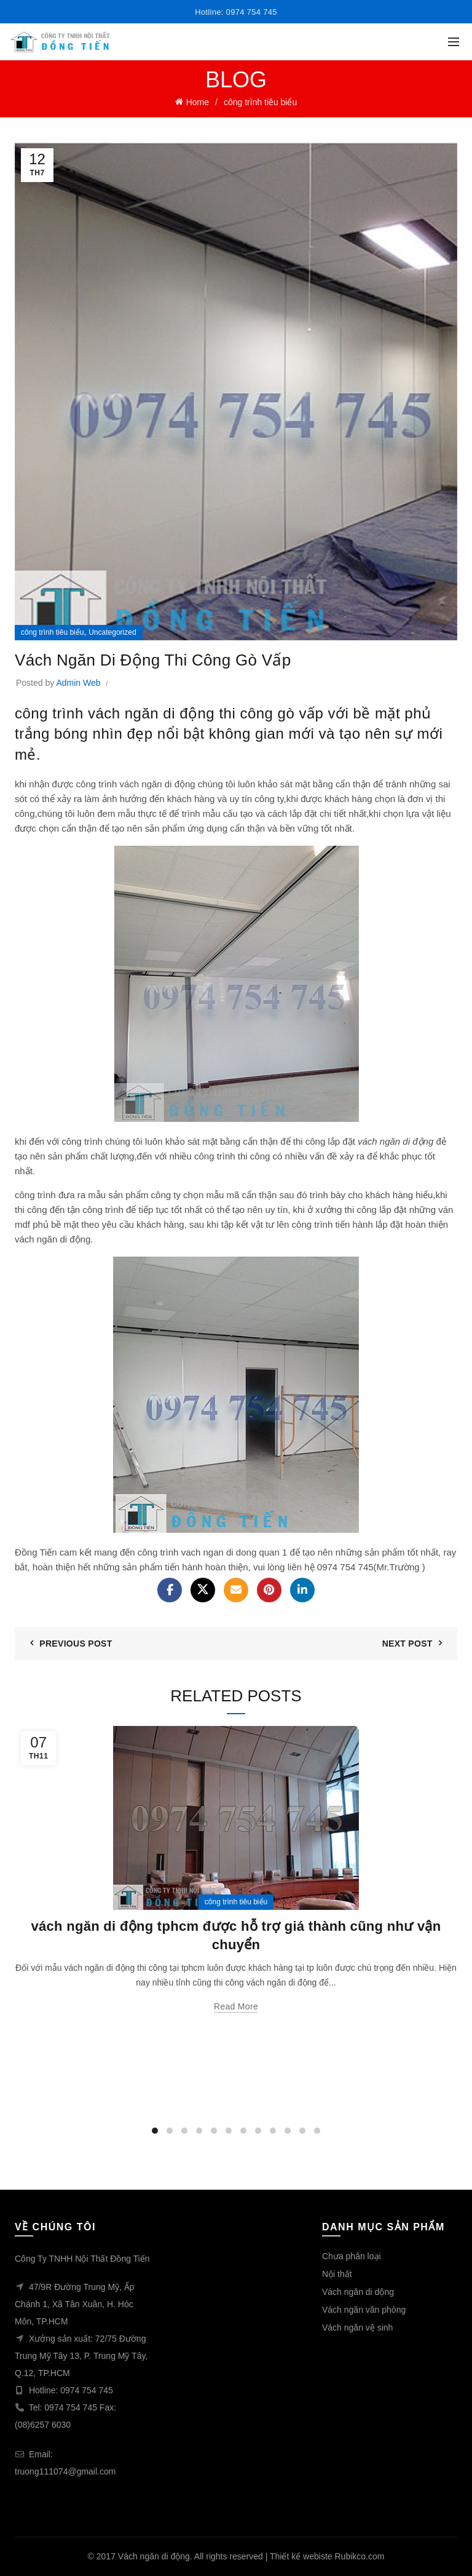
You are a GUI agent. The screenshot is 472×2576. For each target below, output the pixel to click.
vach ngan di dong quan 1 (234, 1552)
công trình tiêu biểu (260, 102)
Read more (236, 2006)
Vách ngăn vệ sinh (357, 2327)
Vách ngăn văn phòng (364, 2310)
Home (197, 102)
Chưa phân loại (351, 2256)
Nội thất (337, 2274)
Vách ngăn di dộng (358, 2292)
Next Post (407, 1643)
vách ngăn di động (157, 784)
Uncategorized (112, 632)
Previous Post (75, 1643)
